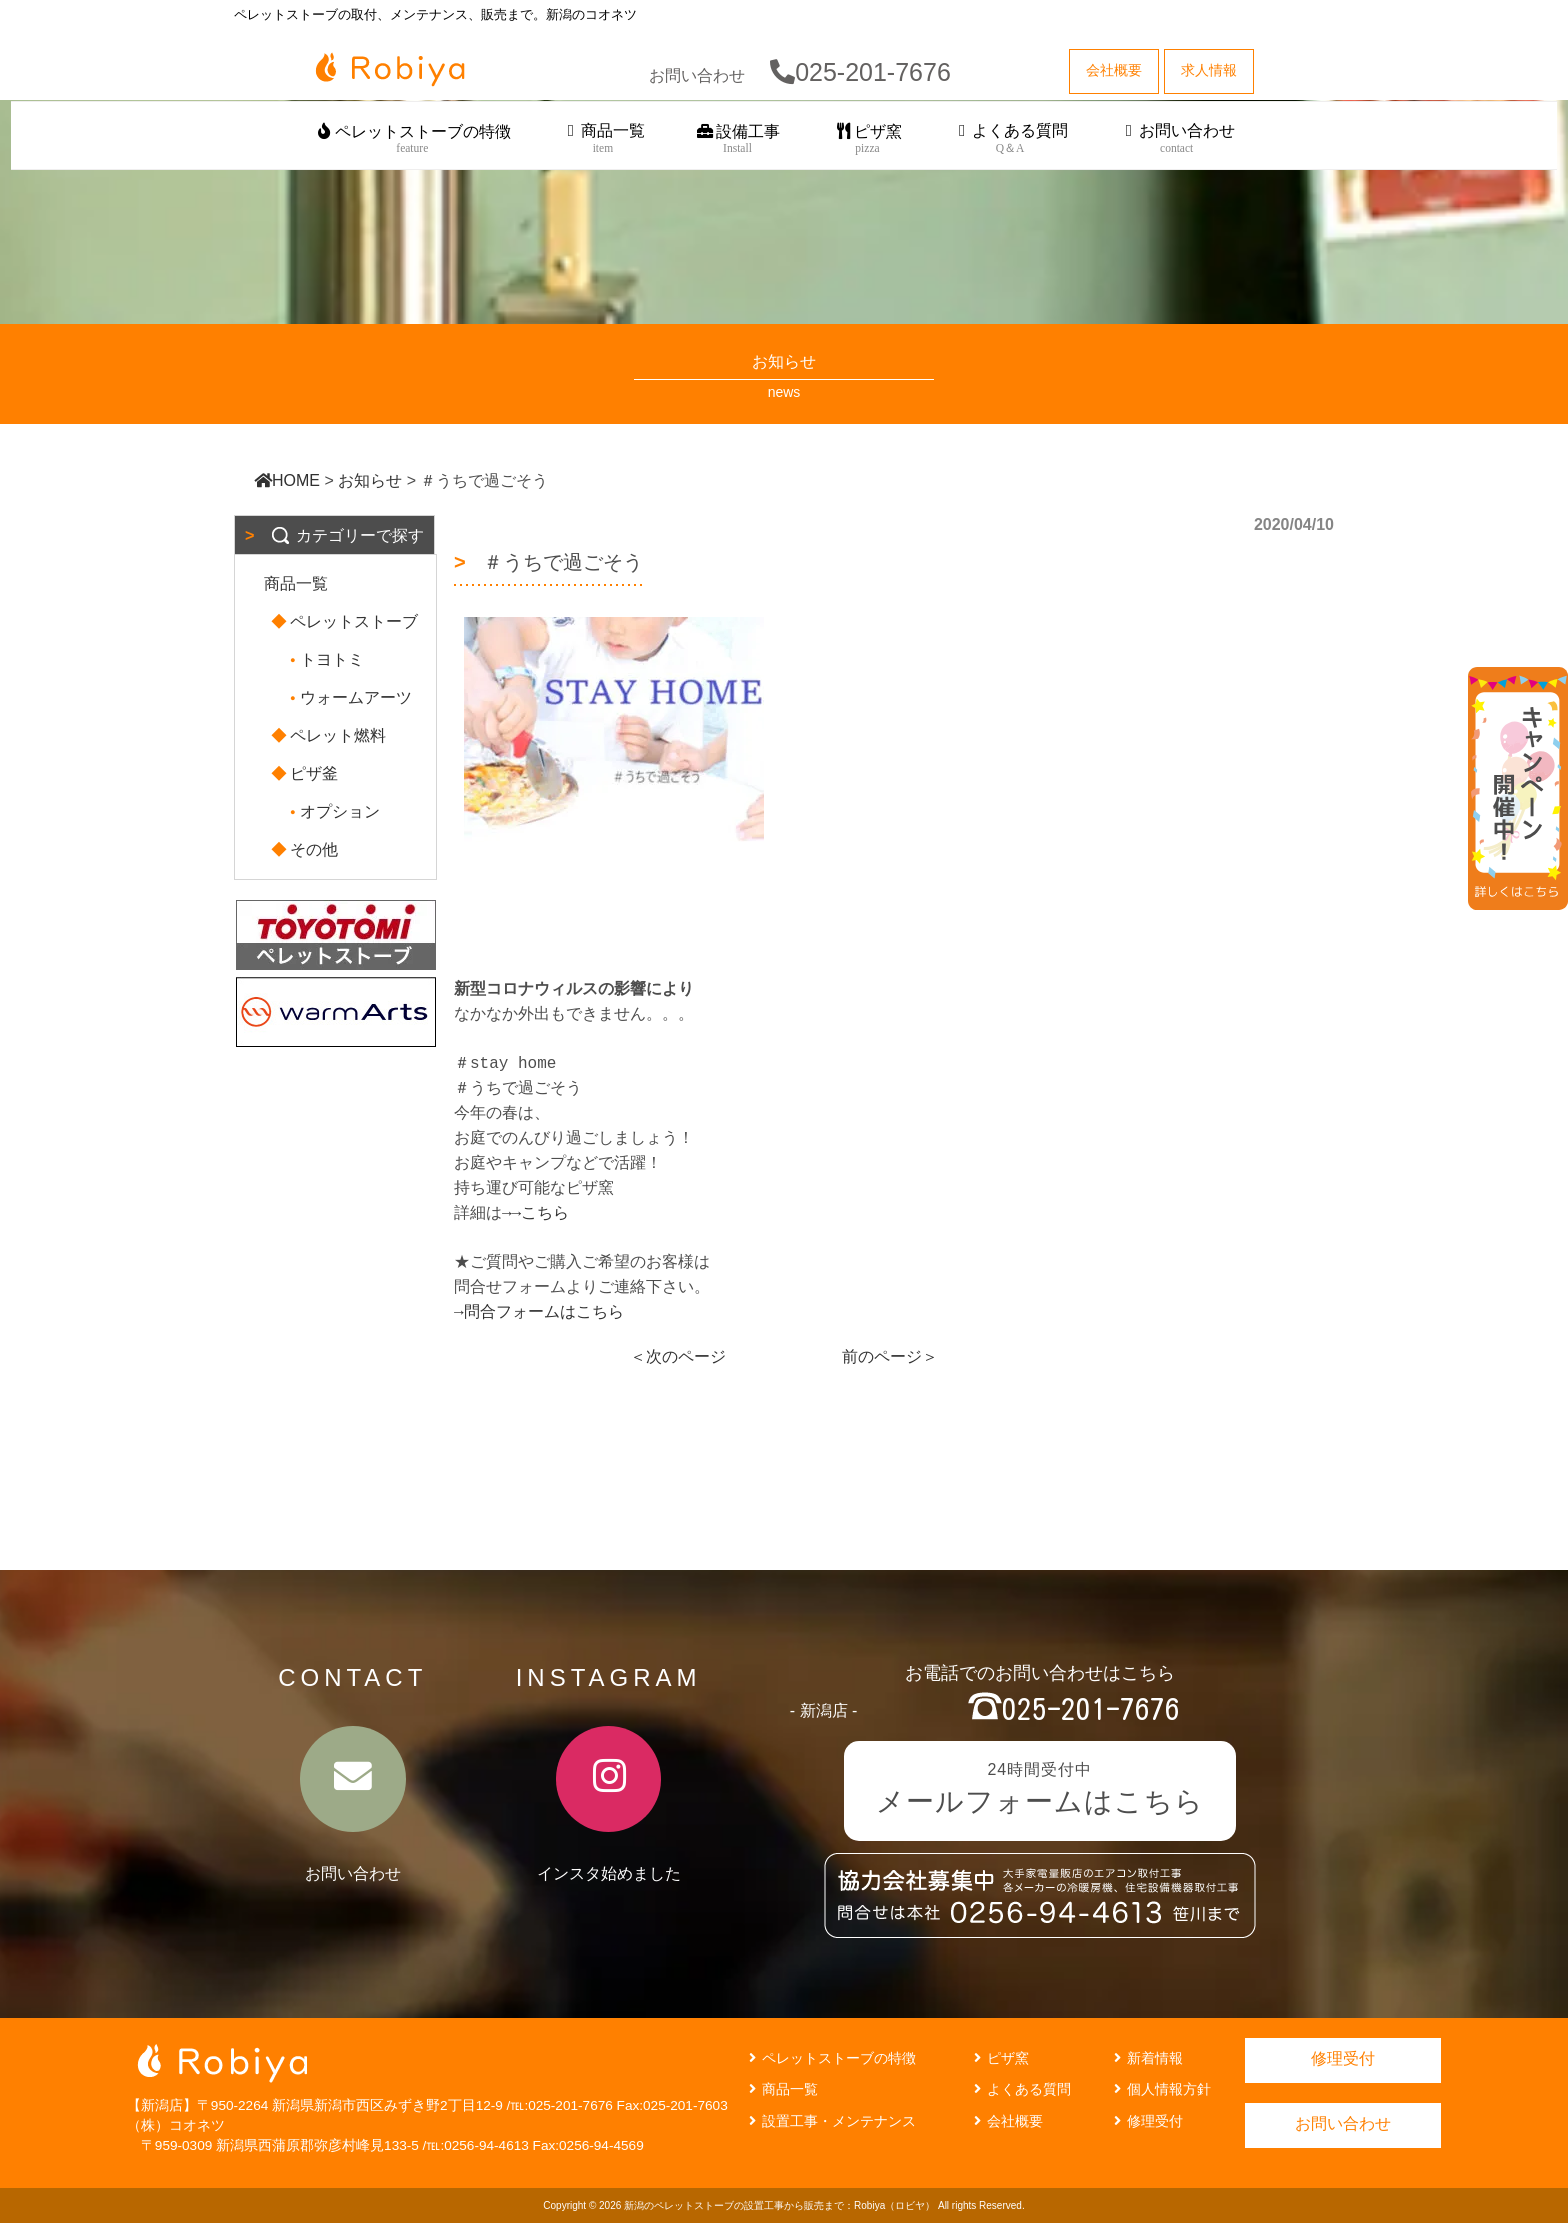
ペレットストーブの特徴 (412, 139)
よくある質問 (1010, 139)
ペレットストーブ (346, 621)
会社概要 (1006, 2121)
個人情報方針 (1160, 2089)
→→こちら (535, 1213)
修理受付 (1146, 2121)
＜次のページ (678, 1356)
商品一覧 (603, 139)
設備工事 (737, 139)
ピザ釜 (306, 773)
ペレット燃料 (330, 735)
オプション (332, 811)
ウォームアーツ (348, 697)
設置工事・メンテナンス (830, 2121)
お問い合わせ (1176, 139)
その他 (306, 849)
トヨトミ (324, 659)
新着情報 (1146, 2058)
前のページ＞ (890, 1356)
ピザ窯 (867, 139)
